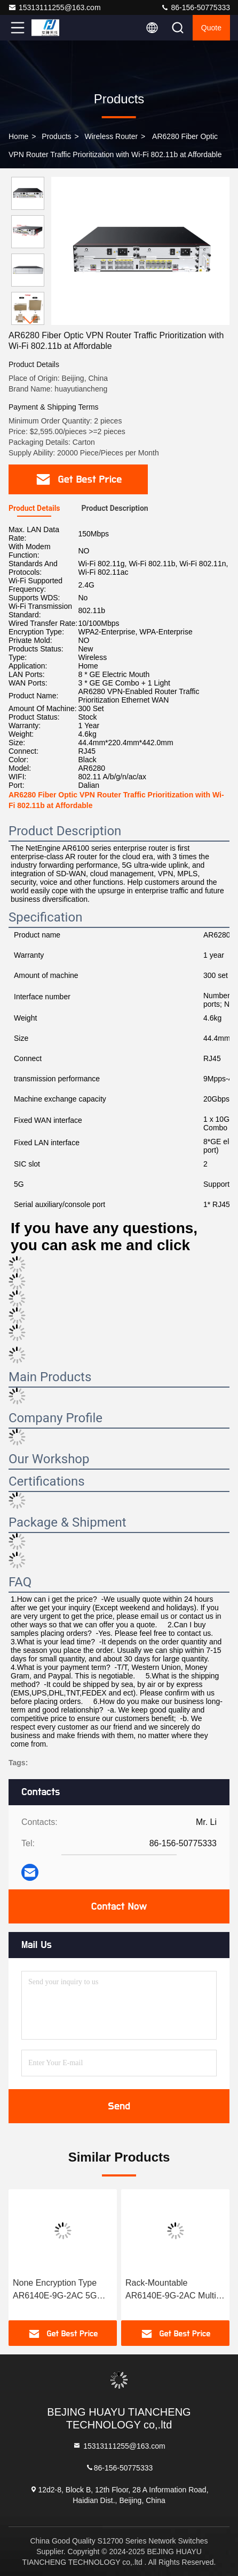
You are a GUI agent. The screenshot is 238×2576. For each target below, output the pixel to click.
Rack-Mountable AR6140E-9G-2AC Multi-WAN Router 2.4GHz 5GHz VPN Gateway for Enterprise (172, 2290)
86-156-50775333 (195, 7)
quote (211, 27)
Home (18, 136)
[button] (30, 320)
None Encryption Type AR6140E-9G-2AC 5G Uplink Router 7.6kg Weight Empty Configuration (55, 2290)
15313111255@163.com (54, 7)
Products (56, 136)
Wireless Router (111, 136)
